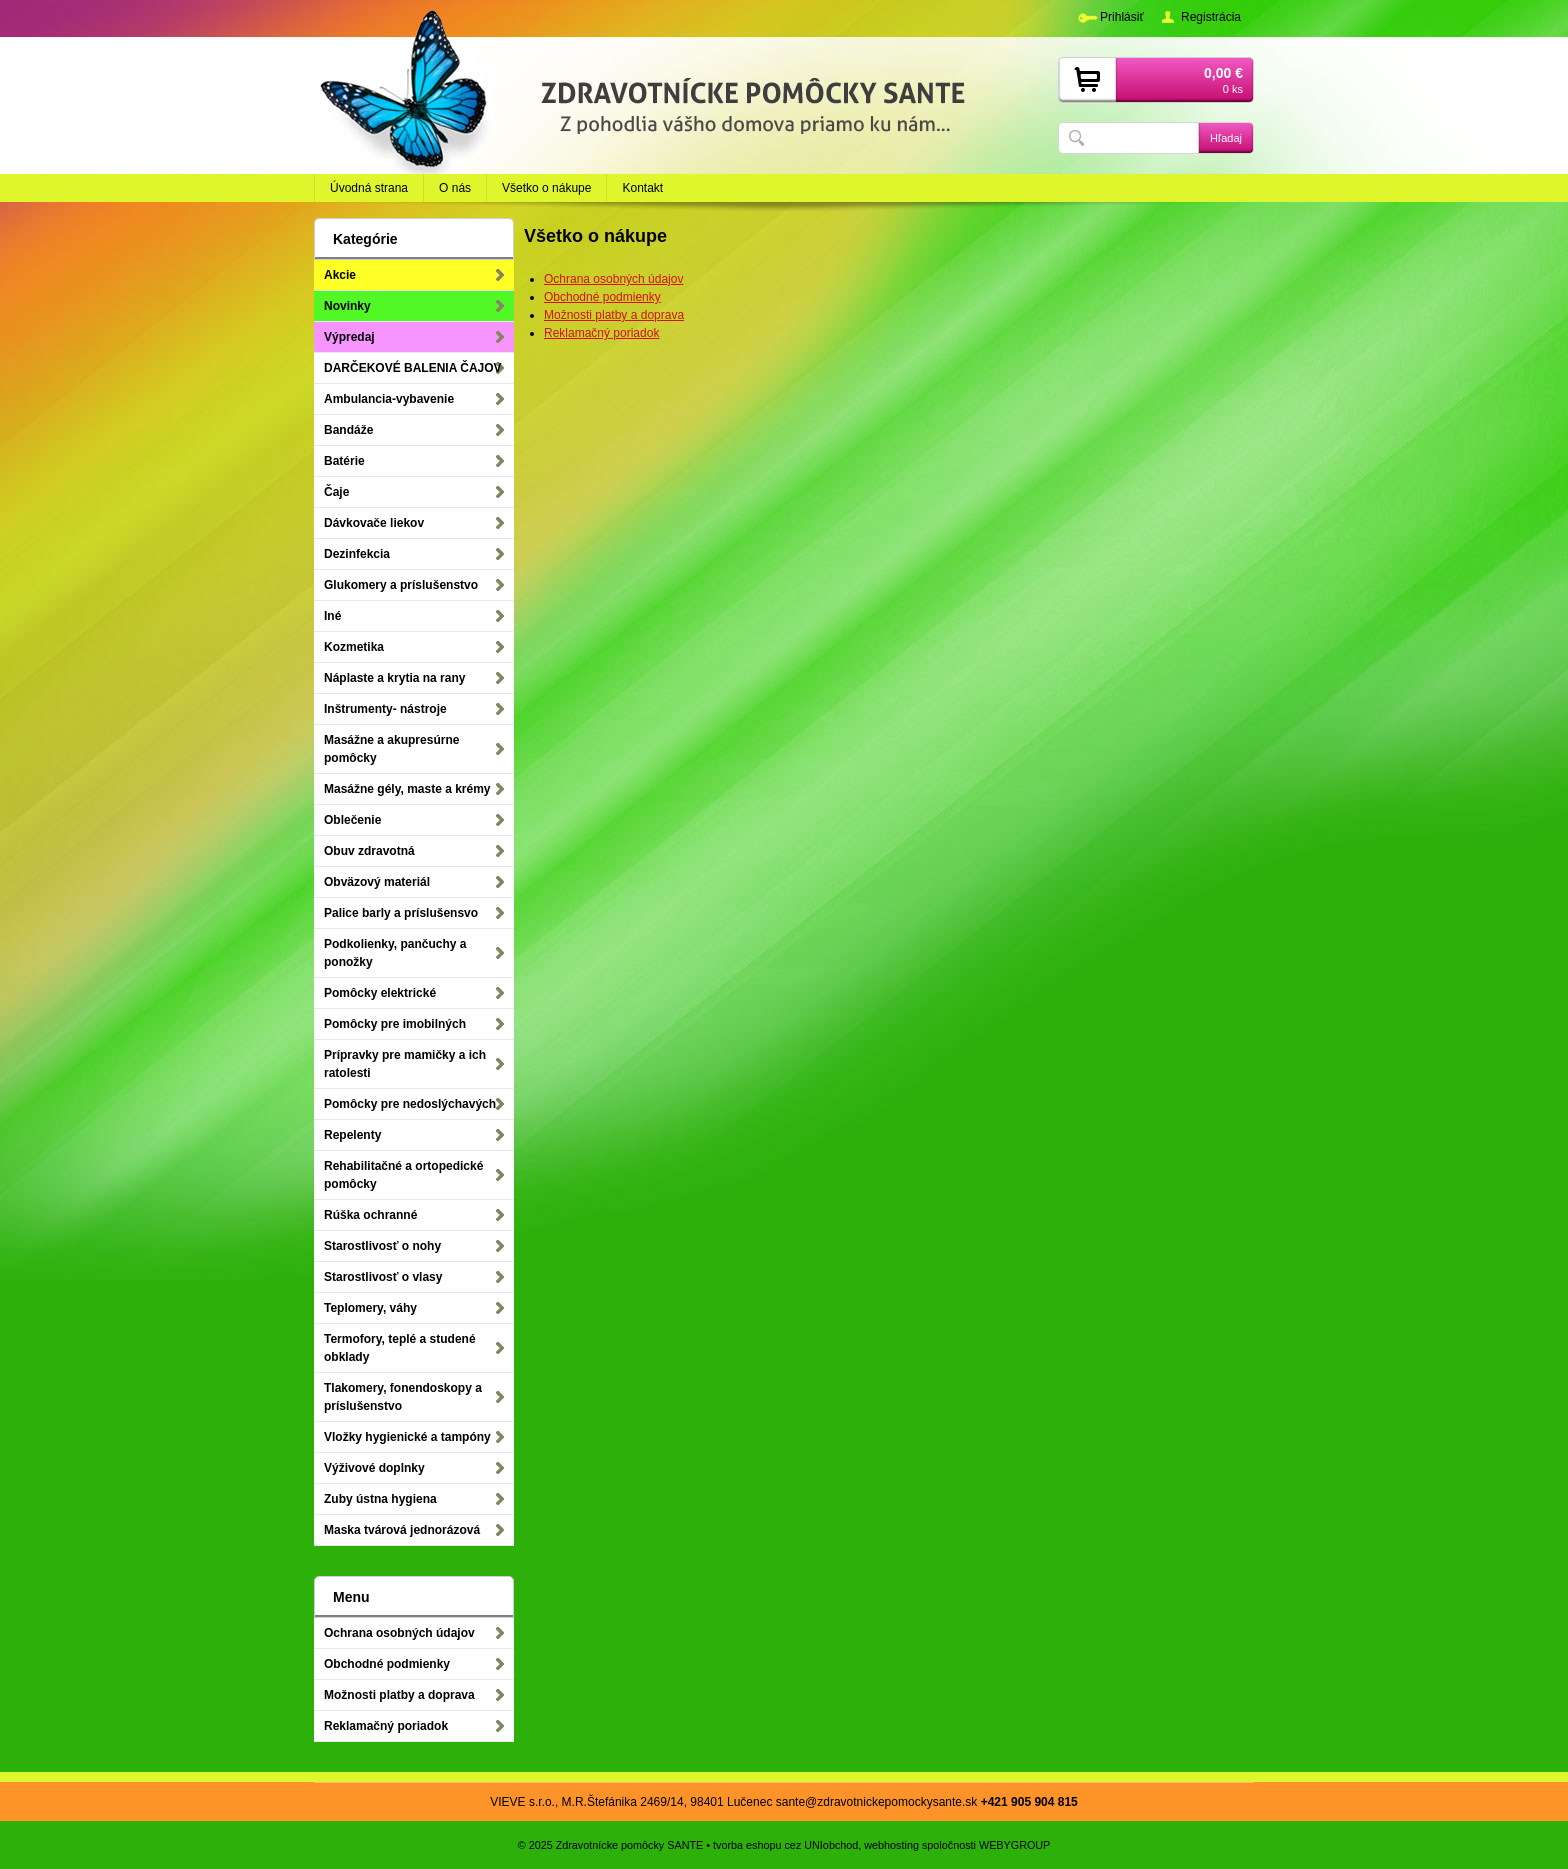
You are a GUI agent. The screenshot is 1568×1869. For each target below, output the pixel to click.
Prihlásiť (1122, 17)
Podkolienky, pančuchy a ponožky (395, 953)
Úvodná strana (369, 188)
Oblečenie (352, 820)
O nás (455, 188)
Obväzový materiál (377, 882)
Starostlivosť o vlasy (383, 1277)
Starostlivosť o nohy (382, 1246)
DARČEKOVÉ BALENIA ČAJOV (413, 368)
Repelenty (352, 1135)
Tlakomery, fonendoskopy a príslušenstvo (403, 1397)
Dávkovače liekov (374, 523)
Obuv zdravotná (369, 851)
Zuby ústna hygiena (380, 1499)
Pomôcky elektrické (380, 993)
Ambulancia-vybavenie (389, 399)
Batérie (344, 461)
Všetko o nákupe (546, 188)
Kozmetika (354, 647)
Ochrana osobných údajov (613, 279)
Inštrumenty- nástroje (385, 709)
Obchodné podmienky (602, 297)
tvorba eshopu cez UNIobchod (785, 1845)
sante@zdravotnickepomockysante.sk (877, 1802)
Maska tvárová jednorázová (402, 1530)
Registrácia (1211, 17)
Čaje (336, 492)
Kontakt (642, 188)
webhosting (891, 1845)
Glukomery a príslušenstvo (401, 585)
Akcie (340, 275)
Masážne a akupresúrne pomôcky (391, 749)
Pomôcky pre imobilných (395, 1024)
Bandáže (348, 430)
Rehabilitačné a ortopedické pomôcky (403, 1175)
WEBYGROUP (1014, 1845)
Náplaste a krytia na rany (394, 678)
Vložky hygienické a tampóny (407, 1437)
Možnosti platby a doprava (614, 315)
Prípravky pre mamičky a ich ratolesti (405, 1064)
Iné (332, 616)
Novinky (347, 306)
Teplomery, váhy (370, 1308)
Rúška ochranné (370, 1215)
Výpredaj (349, 337)
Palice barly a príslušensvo (401, 913)
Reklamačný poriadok (601, 333)
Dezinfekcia (357, 554)
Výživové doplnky (374, 1468)
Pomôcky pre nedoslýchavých (410, 1104)
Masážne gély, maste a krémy (407, 789)
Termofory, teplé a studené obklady (400, 1348)
